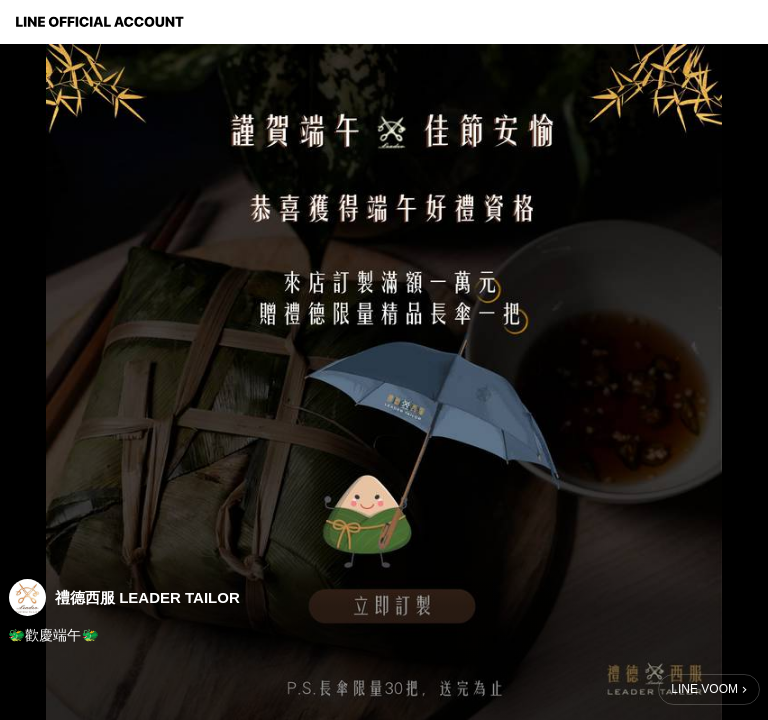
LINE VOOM (704, 689)
